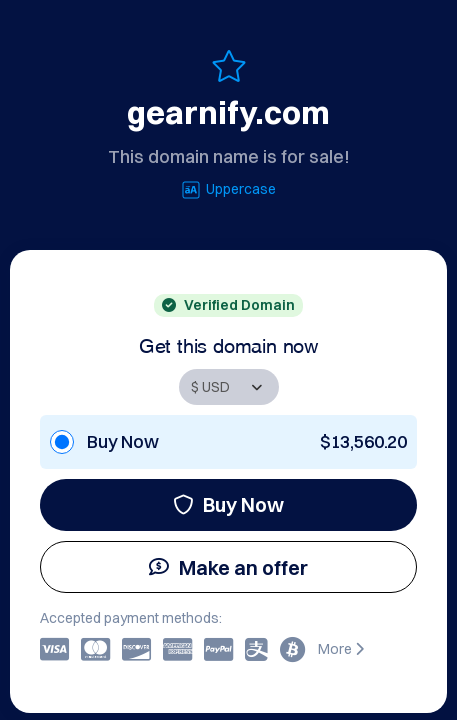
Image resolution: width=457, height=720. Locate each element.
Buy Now (228, 504)
